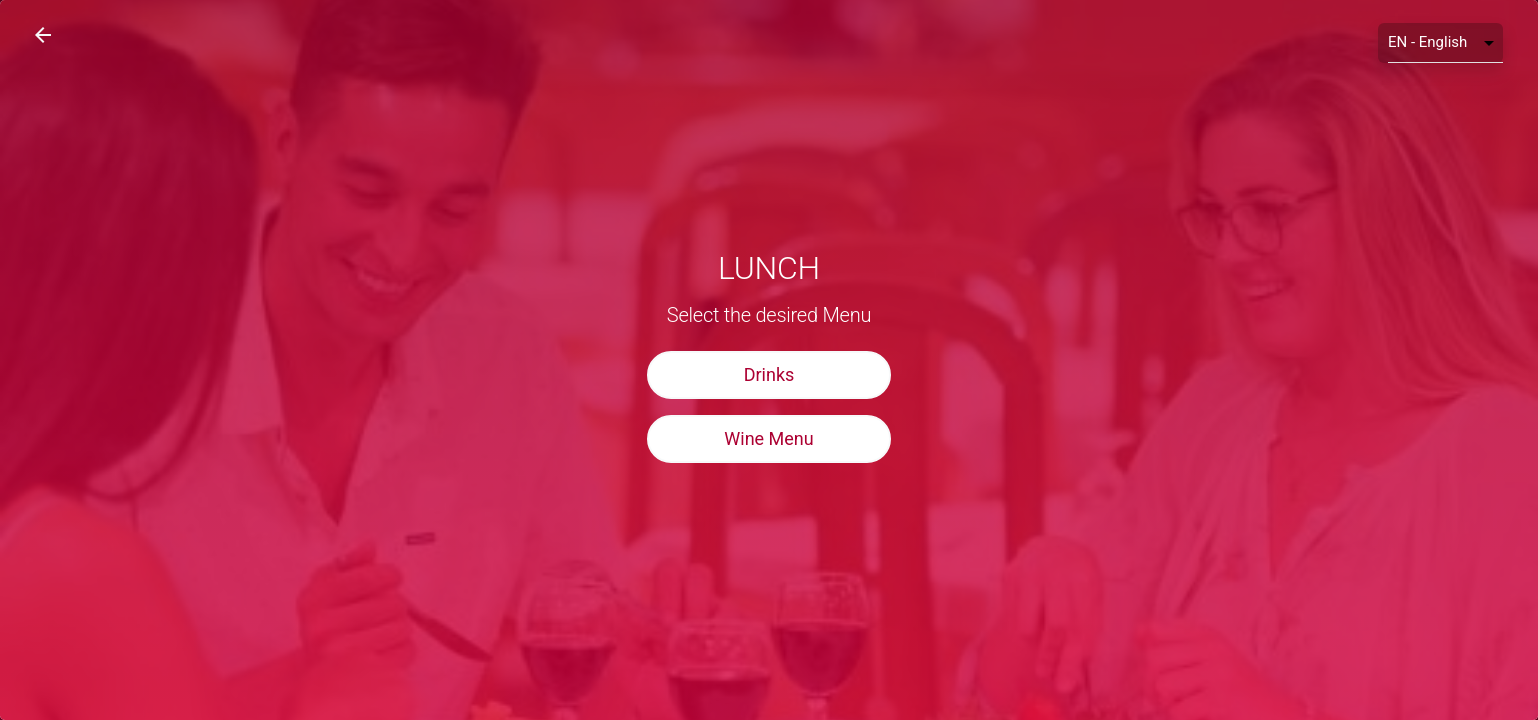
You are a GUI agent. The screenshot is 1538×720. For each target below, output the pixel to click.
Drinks (769, 374)
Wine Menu (768, 438)
